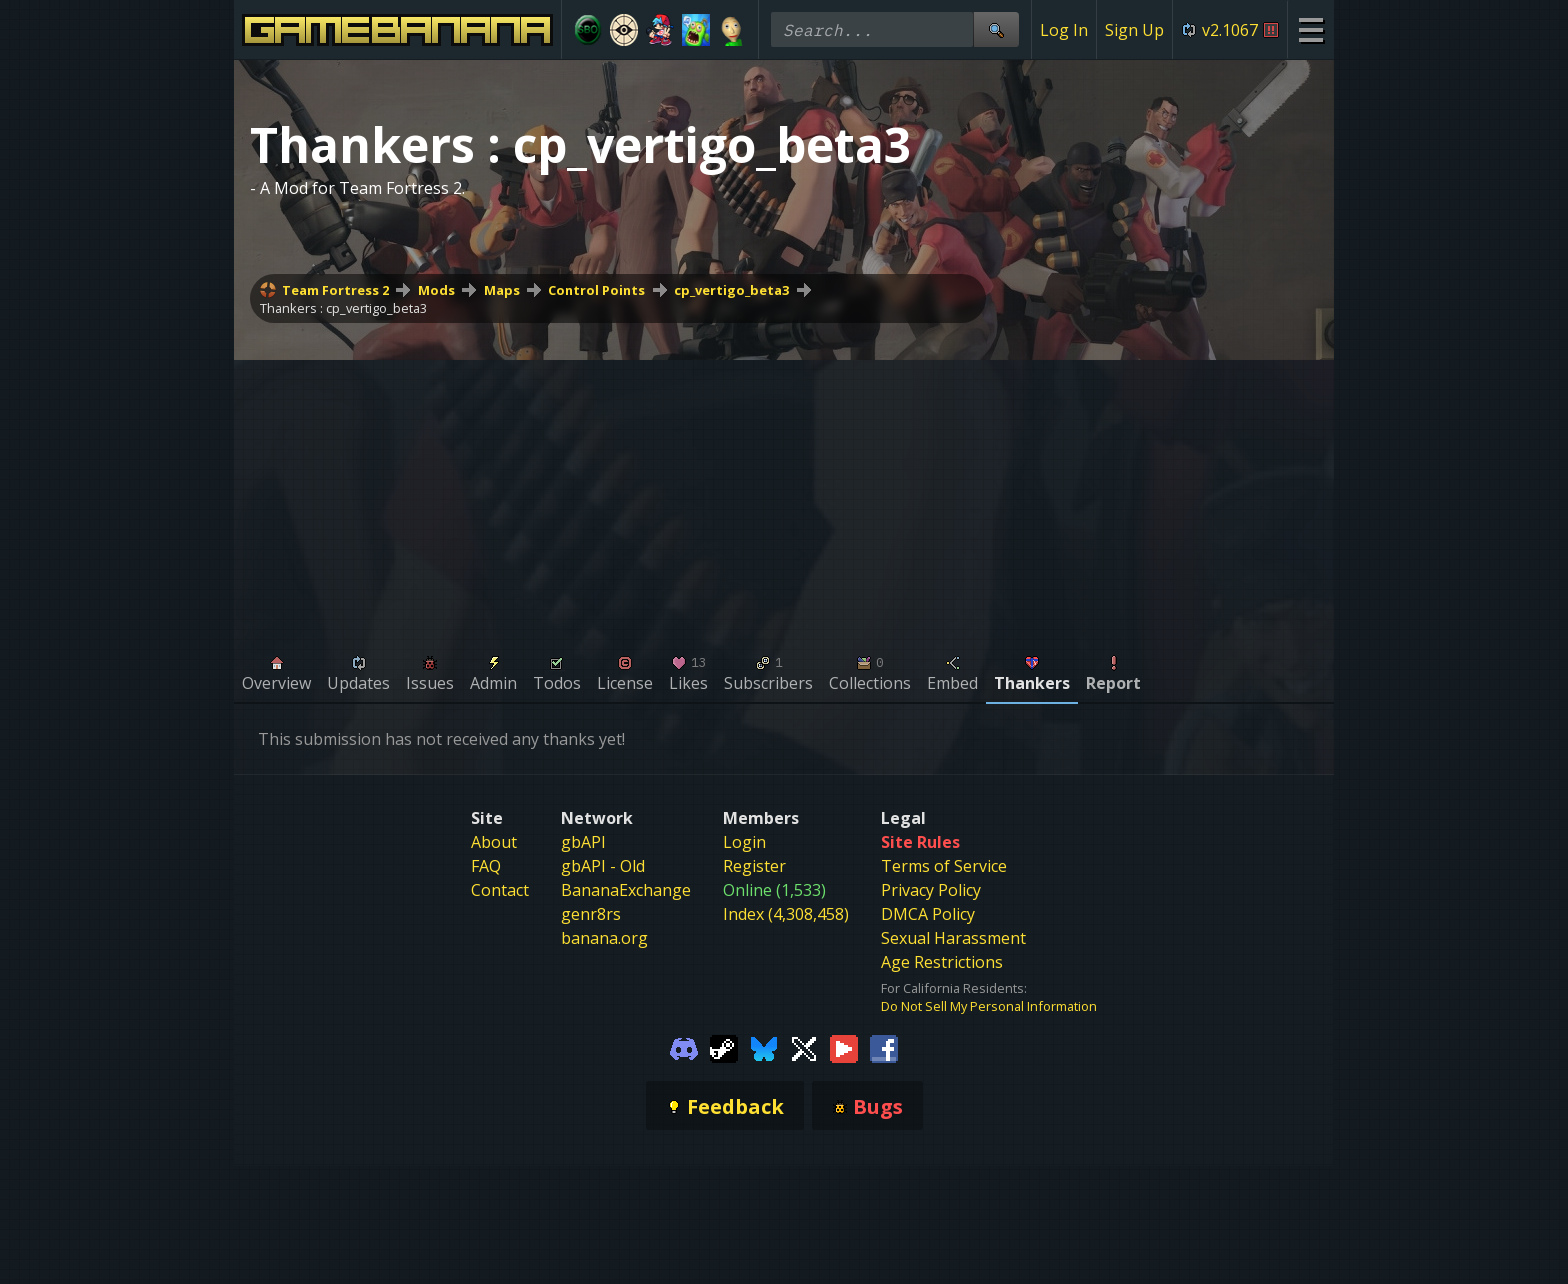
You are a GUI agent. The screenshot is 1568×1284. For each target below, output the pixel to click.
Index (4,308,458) (786, 914)
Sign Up (1134, 30)
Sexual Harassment (953, 938)
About (494, 842)
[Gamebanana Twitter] (804, 1047)
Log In (1064, 30)
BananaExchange (626, 890)
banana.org (604, 938)
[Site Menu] (1310, 29)
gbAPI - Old (603, 866)
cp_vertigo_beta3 (731, 290)
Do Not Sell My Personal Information (989, 1006)
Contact (500, 890)
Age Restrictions (942, 962)
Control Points (596, 290)
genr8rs (591, 914)
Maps (502, 290)
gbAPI (583, 842)
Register (754, 866)
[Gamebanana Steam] (724, 1047)
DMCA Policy (928, 914)
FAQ (486, 866)
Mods (436, 290)
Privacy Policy (931, 890)
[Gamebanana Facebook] (884, 1047)
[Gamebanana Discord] (684, 1047)
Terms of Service (944, 866)
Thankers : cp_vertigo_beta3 (343, 308)
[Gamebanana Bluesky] (764, 1047)
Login (744, 842)
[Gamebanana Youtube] (844, 1047)
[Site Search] (996, 29)
